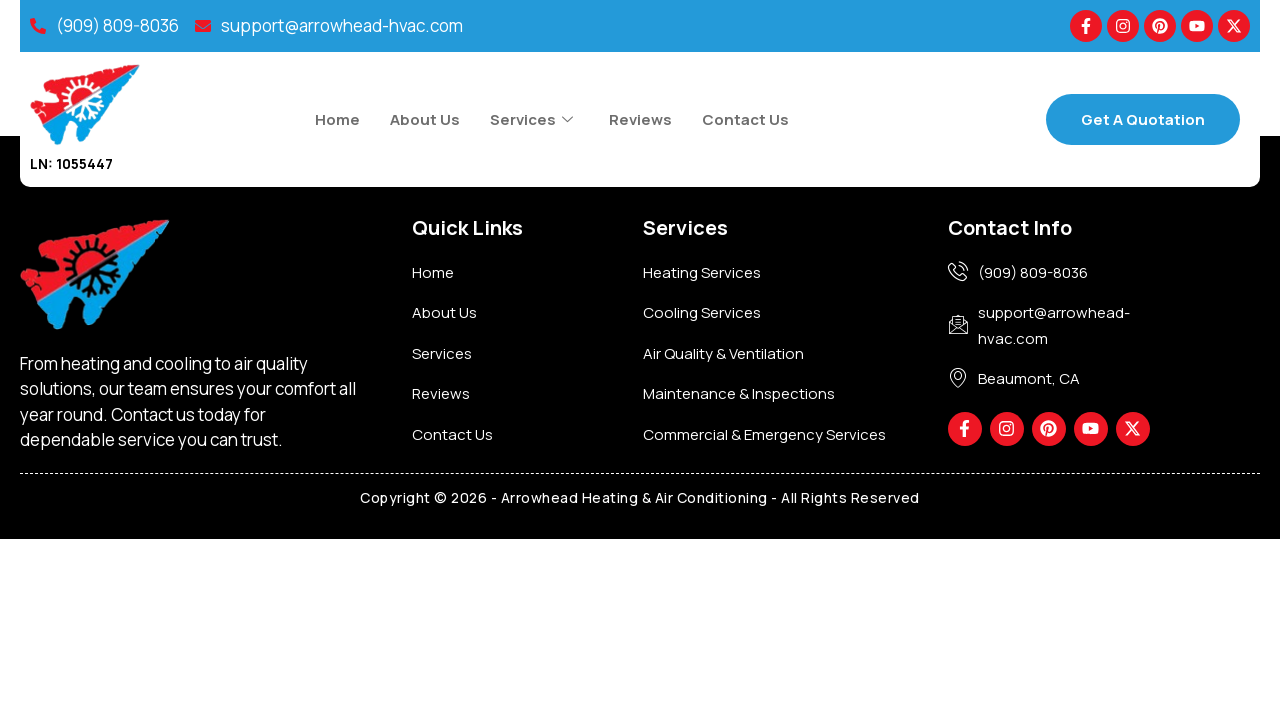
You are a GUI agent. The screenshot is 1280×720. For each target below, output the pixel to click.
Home (337, 119)
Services (531, 119)
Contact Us (745, 119)
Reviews (640, 119)
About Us (425, 119)
